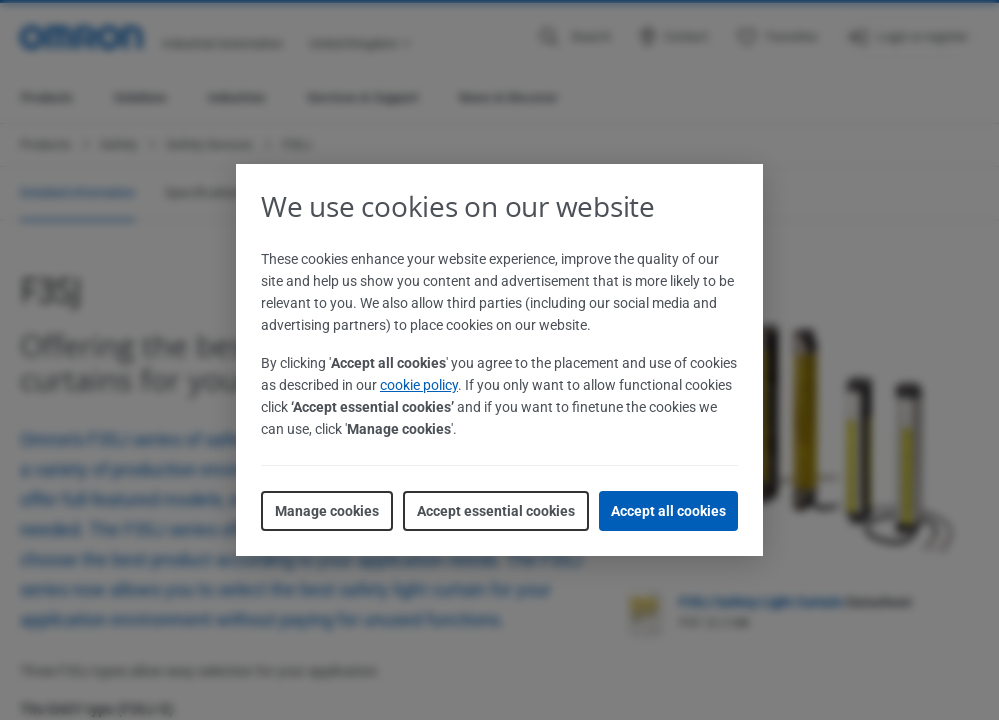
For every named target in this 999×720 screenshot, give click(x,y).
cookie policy (419, 385)
